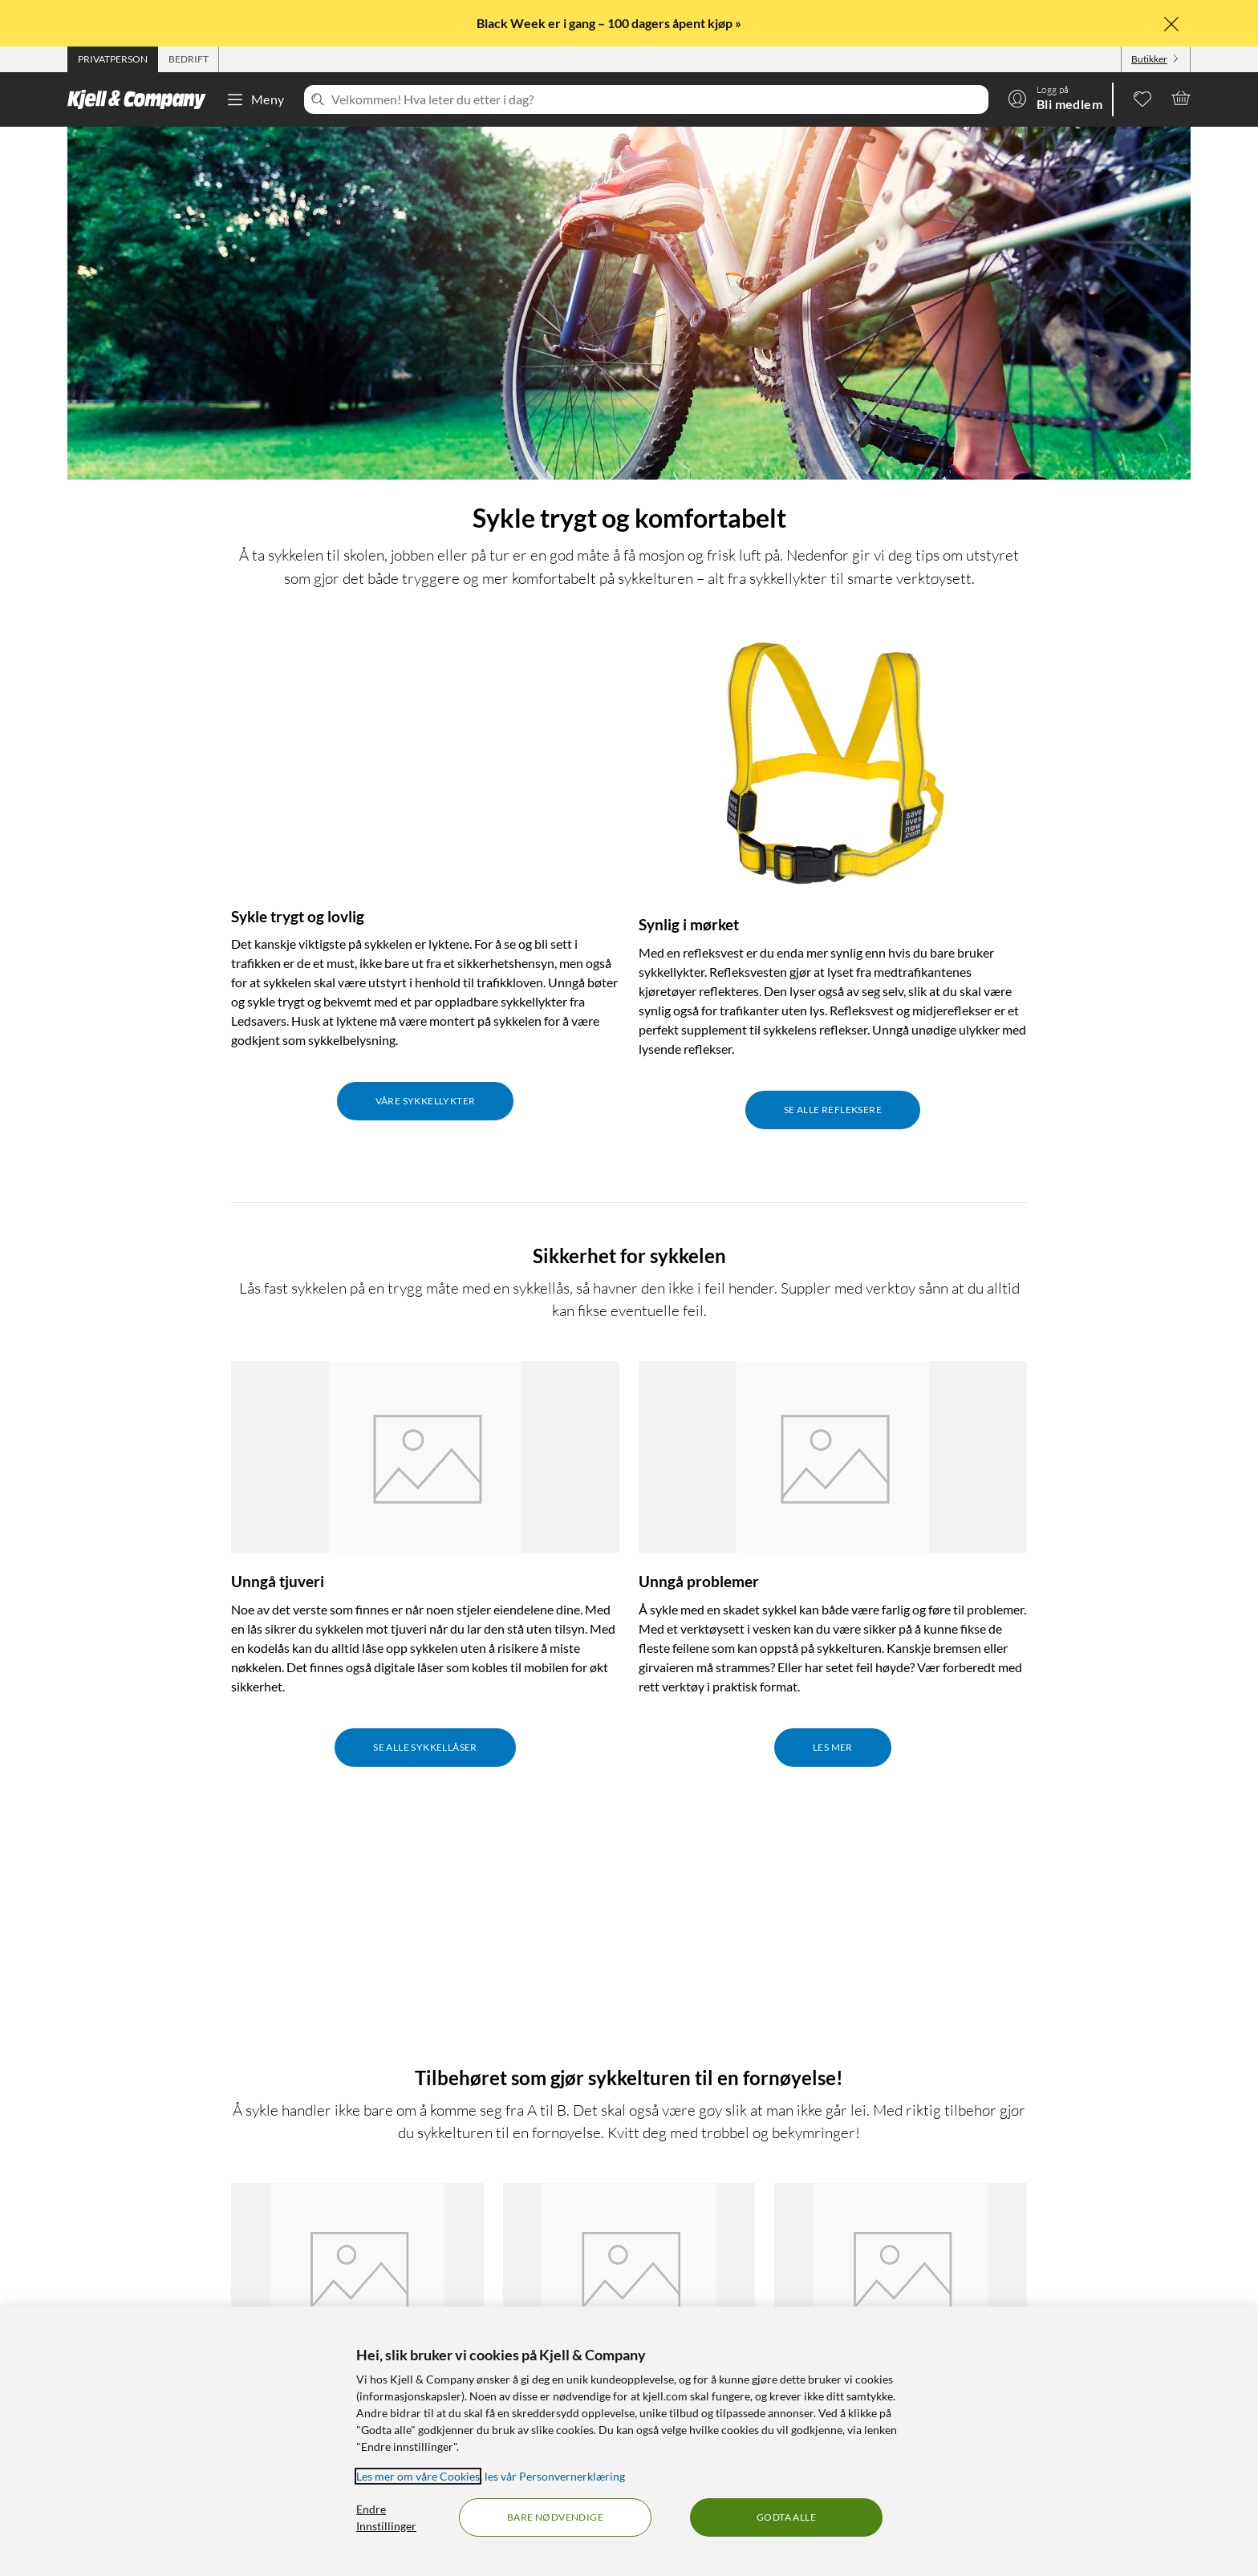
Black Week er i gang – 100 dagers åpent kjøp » (610, 22)
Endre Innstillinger (386, 2517)
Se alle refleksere (833, 1110)
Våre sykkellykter (425, 1101)
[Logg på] (1055, 98)
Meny (255, 99)
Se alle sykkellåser (425, 1747)
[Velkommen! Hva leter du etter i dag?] (656, 99)
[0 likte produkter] (1142, 98)
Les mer (833, 1747)
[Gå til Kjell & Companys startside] (141, 99)
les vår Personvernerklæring (555, 2476)
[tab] (112, 59)
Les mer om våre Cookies (418, 2476)
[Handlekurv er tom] (1181, 98)
